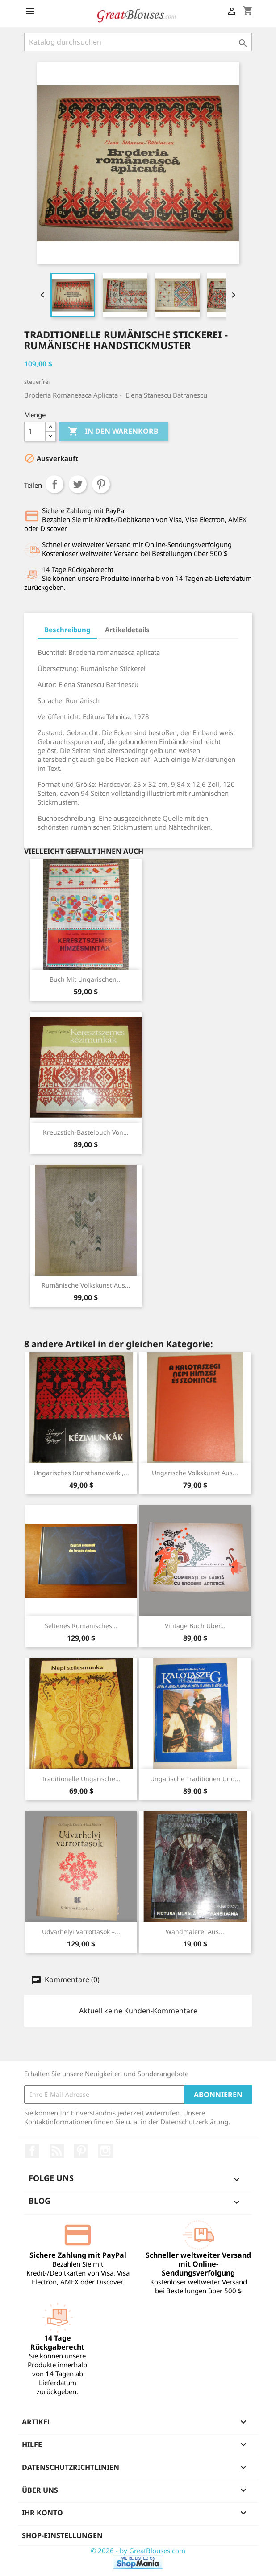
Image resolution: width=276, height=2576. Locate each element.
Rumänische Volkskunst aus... (86, 1285)
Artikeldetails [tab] (127, 629)
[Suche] (138, 42)
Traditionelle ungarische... (81, 1778)
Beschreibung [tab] (67, 629)
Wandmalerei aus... (195, 1931)
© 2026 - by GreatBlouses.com (138, 2550)
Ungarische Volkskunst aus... (195, 1473)
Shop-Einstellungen (62, 2535)
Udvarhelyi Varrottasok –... (81, 1931)
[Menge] (35, 431)
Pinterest (101, 484)
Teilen (54, 484)
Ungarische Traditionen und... (195, 1778)
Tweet (78, 484)
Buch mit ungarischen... (86, 979)
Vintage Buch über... (195, 1625)
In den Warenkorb (113, 431)
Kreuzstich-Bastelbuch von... (86, 1132)
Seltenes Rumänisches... (81, 1625)
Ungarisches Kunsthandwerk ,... (81, 1473)
